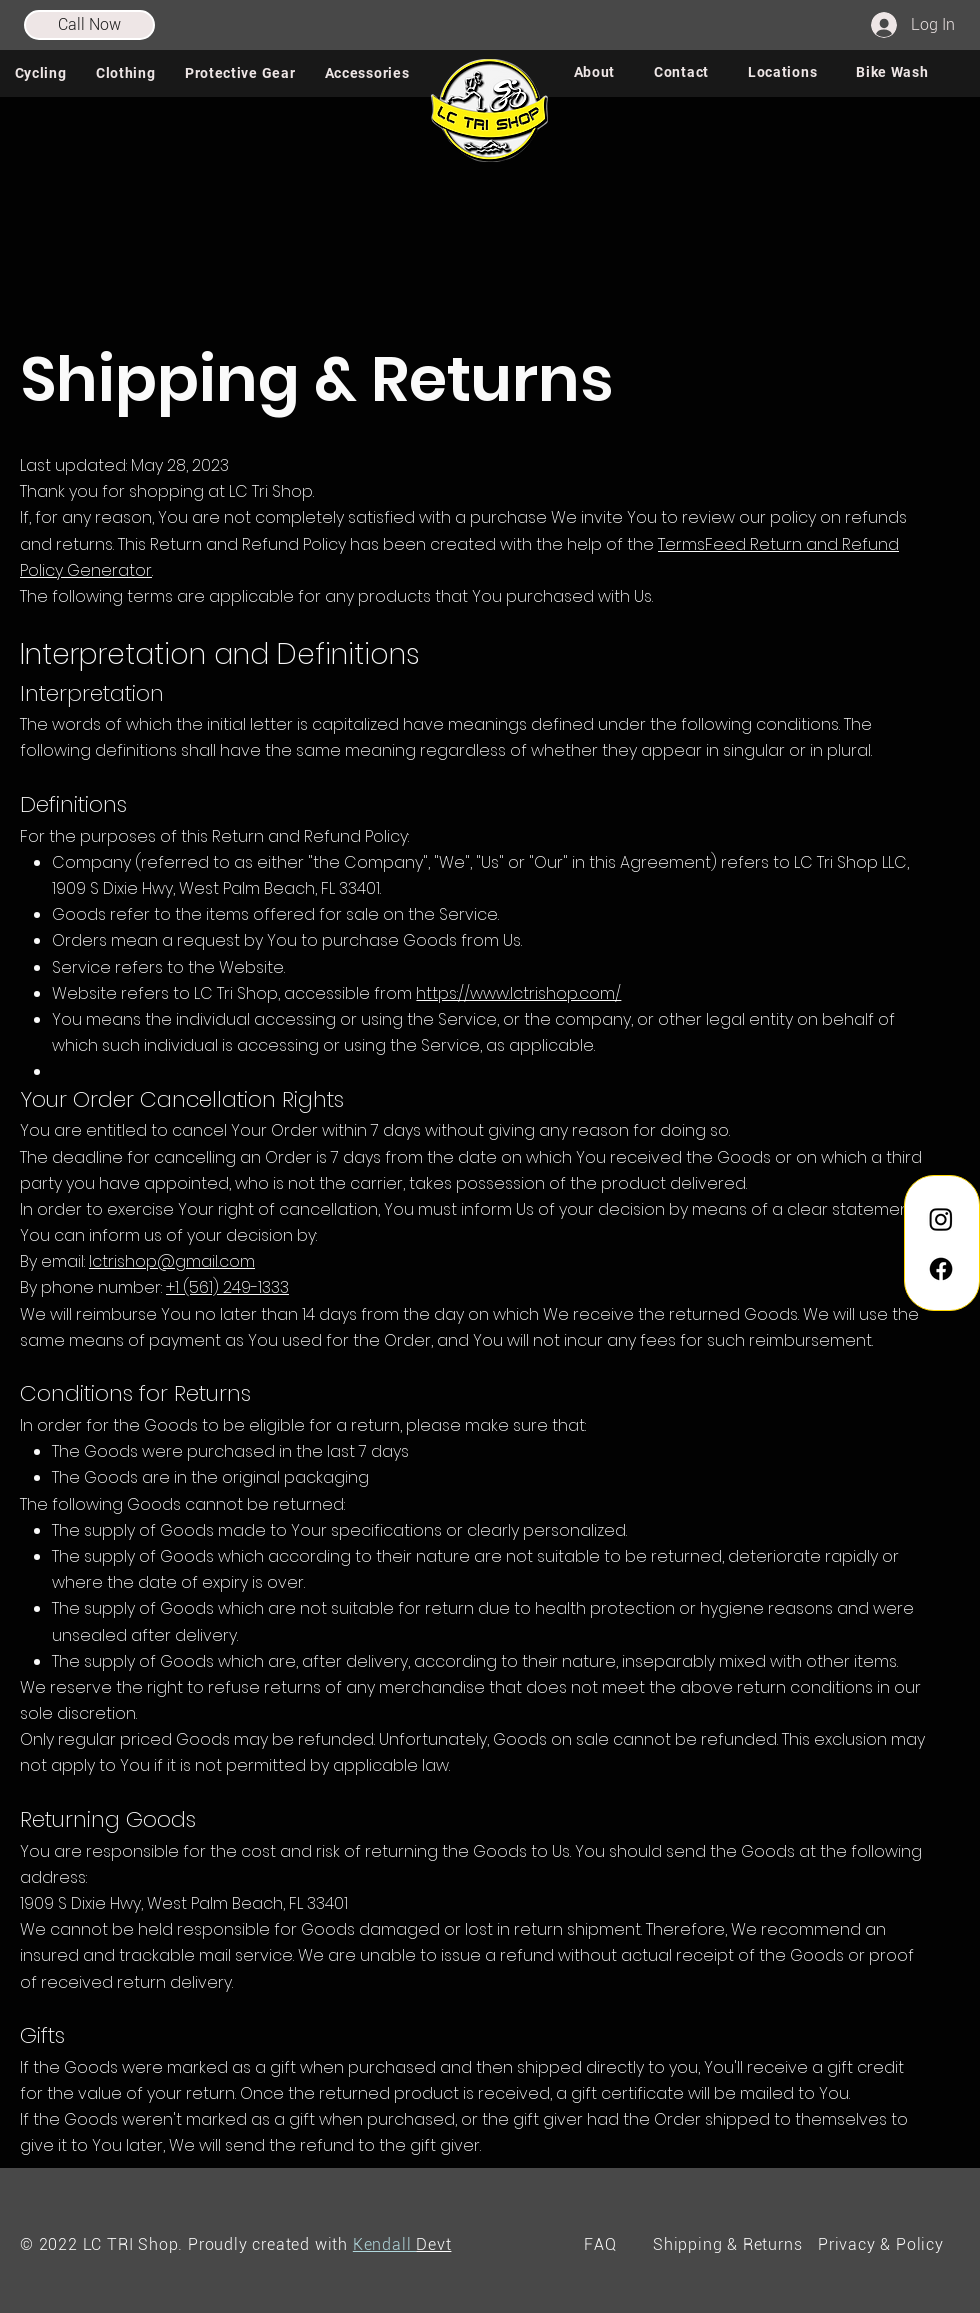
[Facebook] (941, 1269)
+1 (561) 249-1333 (227, 1287)
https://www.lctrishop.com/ (518, 993)
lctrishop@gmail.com (172, 1261)
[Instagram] (941, 1219)
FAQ (600, 2244)
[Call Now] (89, 25)
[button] (40, 72)
